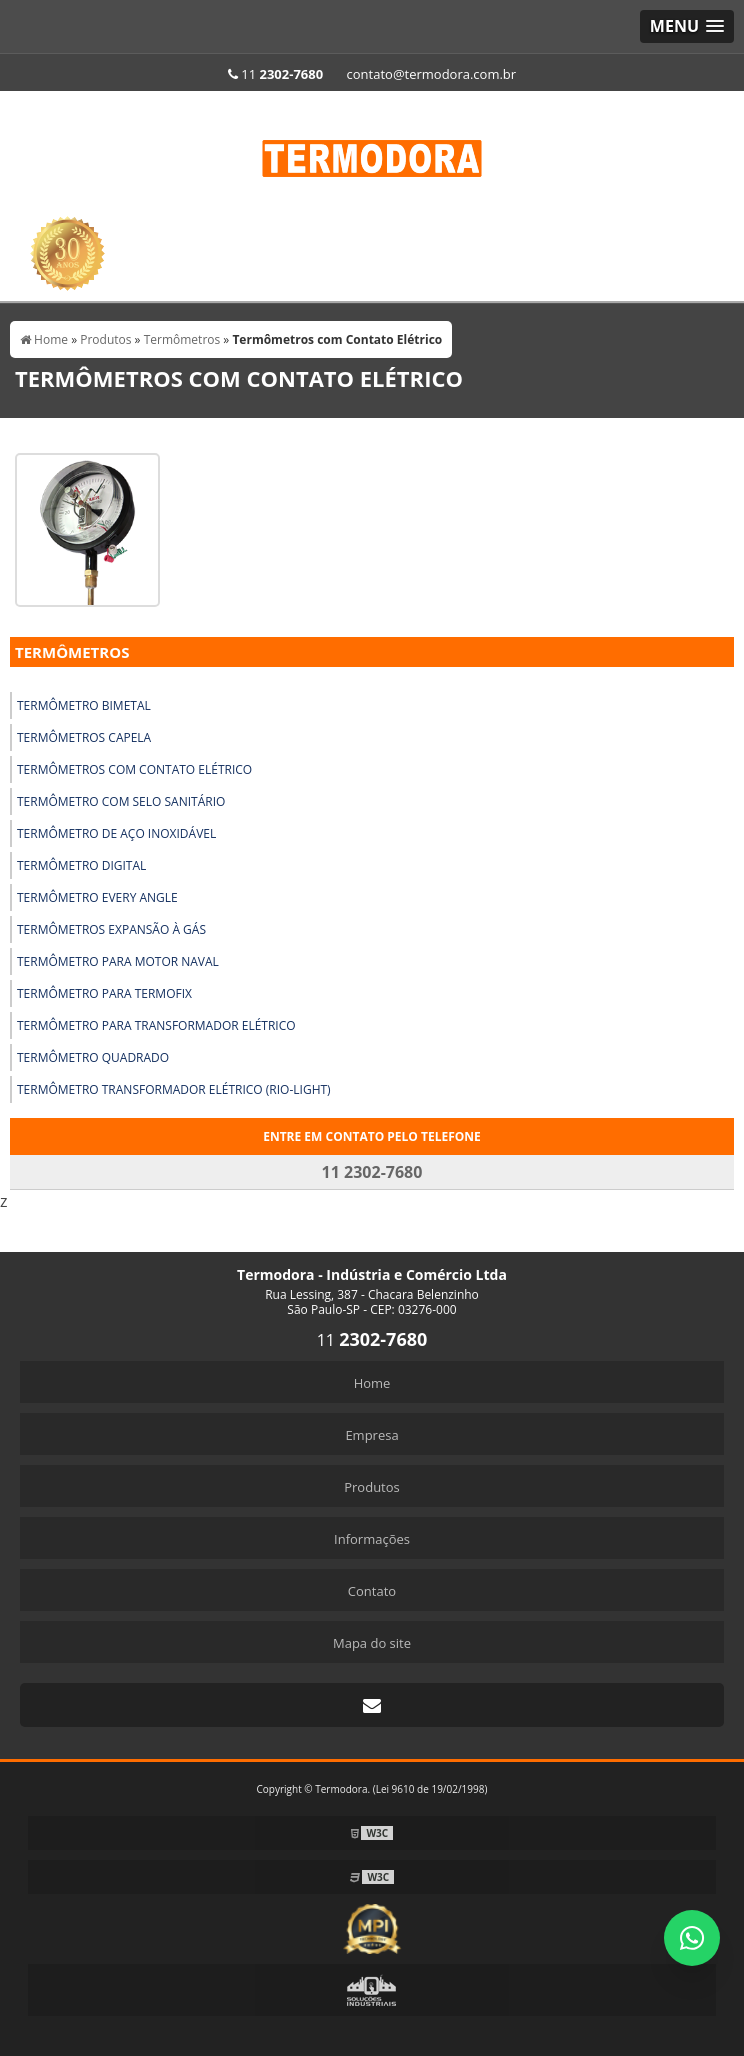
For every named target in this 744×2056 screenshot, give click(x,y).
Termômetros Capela (84, 737)
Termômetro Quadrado (93, 1057)
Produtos (372, 1487)
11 (275, 74)
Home (372, 1383)
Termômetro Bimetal (84, 705)
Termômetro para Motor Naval (118, 961)
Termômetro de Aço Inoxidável (116, 833)
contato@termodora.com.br (432, 74)
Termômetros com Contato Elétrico (134, 769)
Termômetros (72, 652)
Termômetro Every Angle (97, 897)
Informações (372, 1539)
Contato (372, 1591)
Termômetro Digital (81, 865)
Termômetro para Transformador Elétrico (156, 1025)
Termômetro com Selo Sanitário (121, 801)
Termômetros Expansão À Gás (111, 929)
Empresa (371, 1435)
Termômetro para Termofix (104, 993)
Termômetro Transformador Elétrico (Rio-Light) (174, 1089)
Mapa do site (372, 1643)
